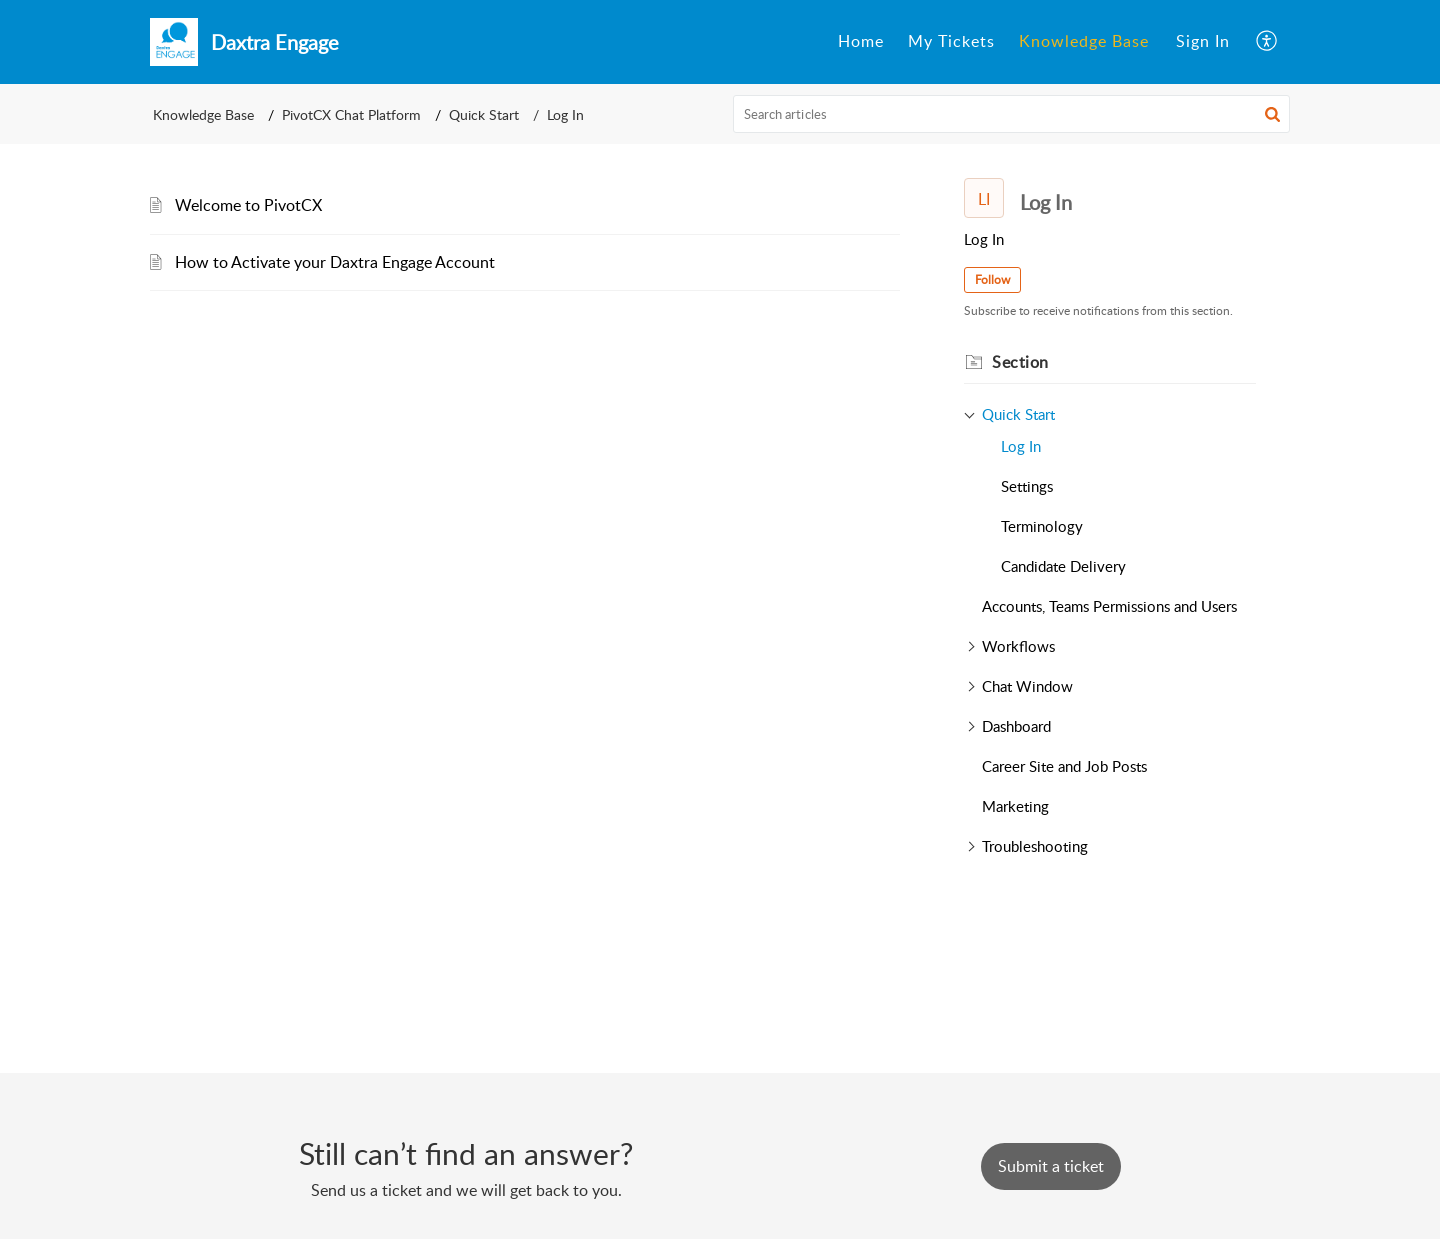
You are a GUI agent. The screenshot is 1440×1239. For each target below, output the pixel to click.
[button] (1267, 42)
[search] (1012, 114)
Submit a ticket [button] (1051, 1166)
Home (861, 41)
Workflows (1018, 646)
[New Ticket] (1051, 1166)
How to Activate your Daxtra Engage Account (335, 262)
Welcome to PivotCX (248, 205)
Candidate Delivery (1063, 566)
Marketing (1015, 806)
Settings (1027, 486)
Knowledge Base (1084, 41)
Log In (1021, 446)
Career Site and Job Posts (1064, 766)
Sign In (1203, 41)
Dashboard (1016, 726)
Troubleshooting (1035, 846)
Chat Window (1027, 686)
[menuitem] (861, 42)
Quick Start (484, 114)
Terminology (1042, 526)
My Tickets (951, 41)
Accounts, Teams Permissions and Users (1109, 606)
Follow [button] (992, 279)
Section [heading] (1020, 362)
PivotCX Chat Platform (351, 114)
